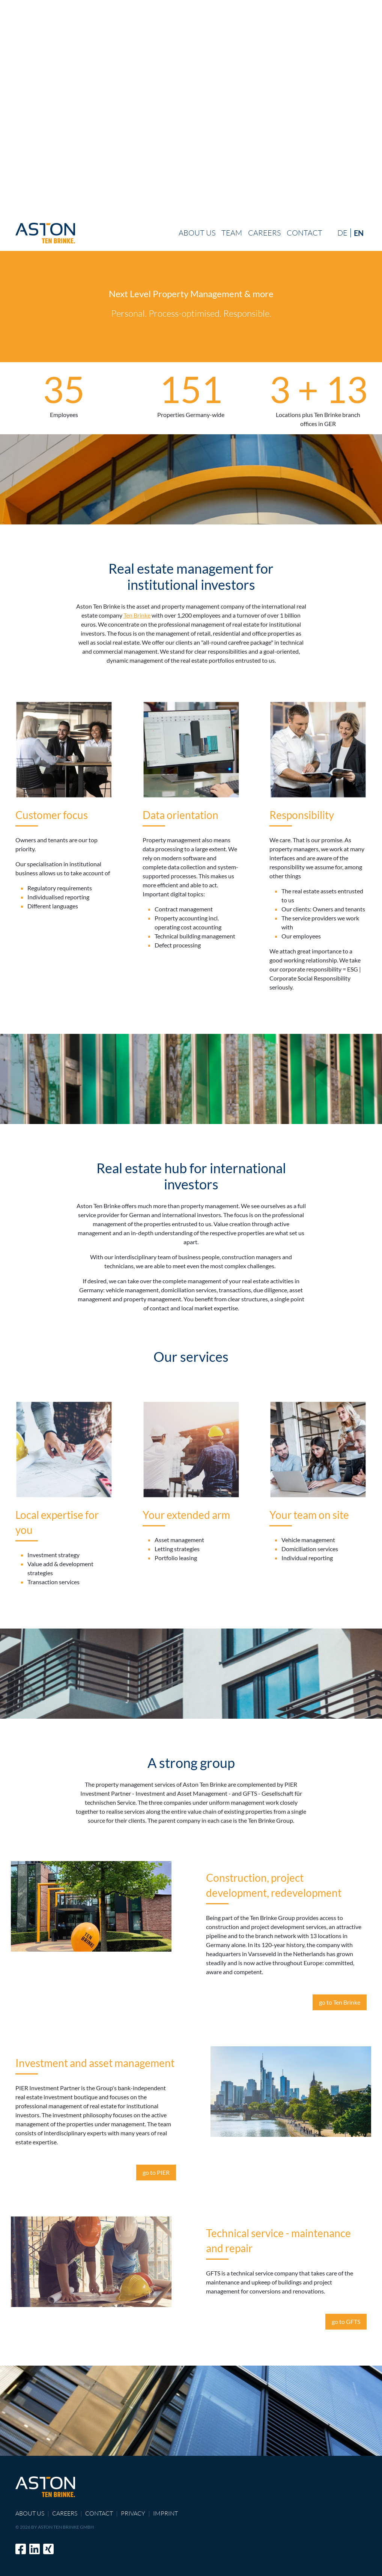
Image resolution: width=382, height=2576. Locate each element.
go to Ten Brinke (339, 2002)
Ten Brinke (136, 615)
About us (197, 232)
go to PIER (156, 2172)
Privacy (133, 2513)
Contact (304, 232)
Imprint (165, 2513)
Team (231, 232)
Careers (264, 232)
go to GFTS (346, 2321)
